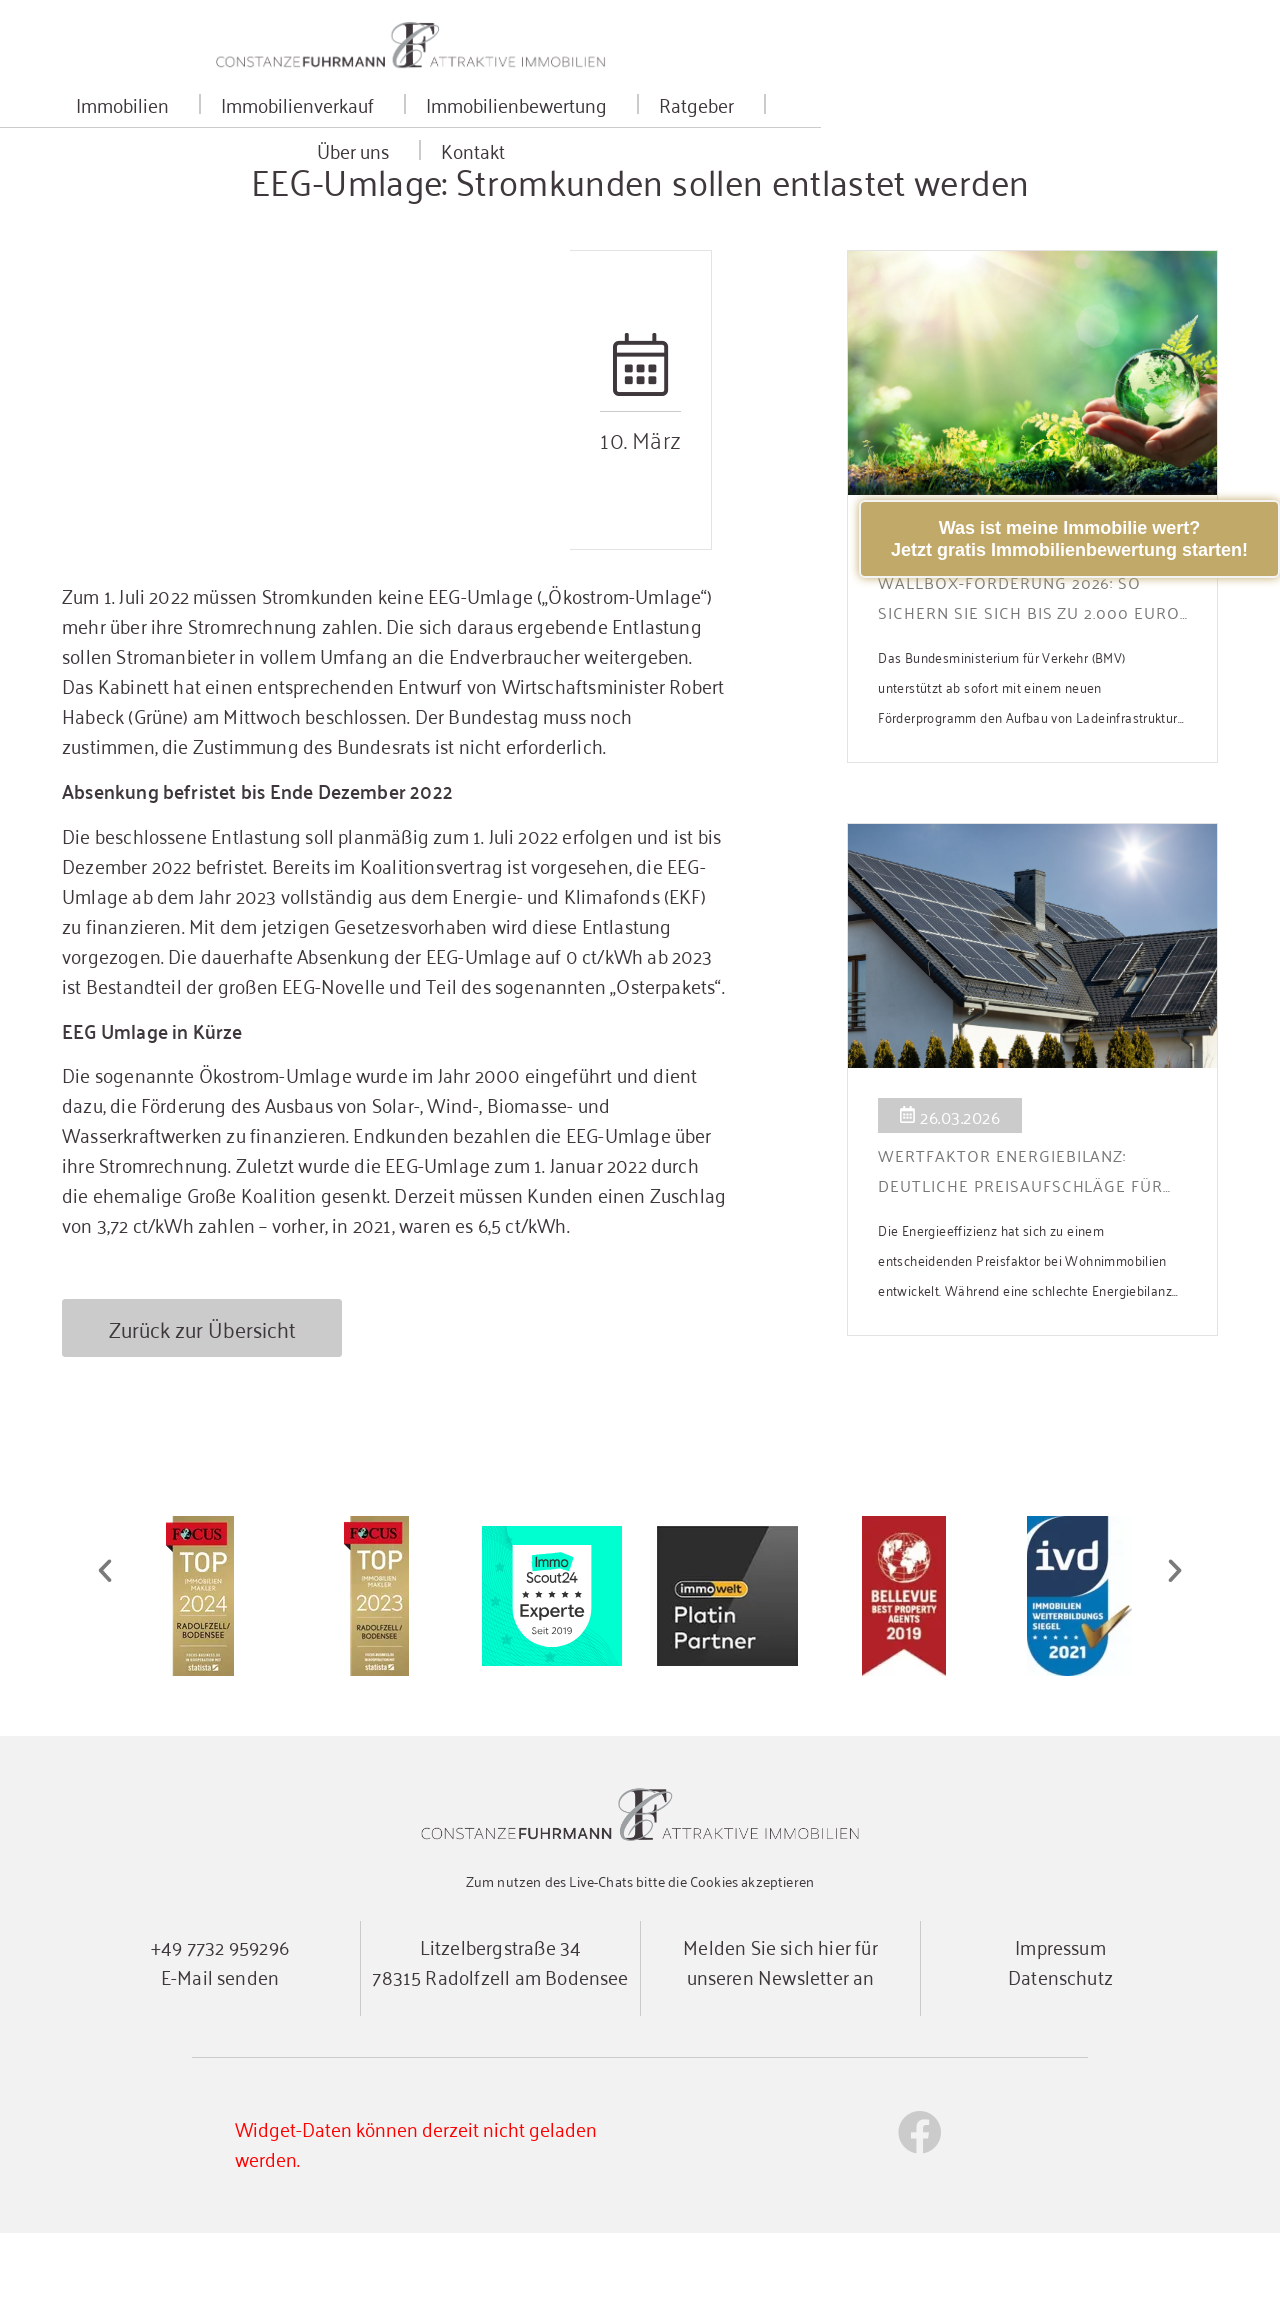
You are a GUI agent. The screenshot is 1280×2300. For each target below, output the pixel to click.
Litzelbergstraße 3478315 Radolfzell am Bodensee (500, 2027)
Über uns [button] (942, 124)
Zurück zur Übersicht (202, 1396)
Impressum (1060, 2012)
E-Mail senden (220, 2042)
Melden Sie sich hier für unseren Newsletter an (780, 2027)
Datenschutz (1060, 2042)
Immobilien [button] (242, 124)
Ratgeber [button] (816, 124)
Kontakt (1057, 124)
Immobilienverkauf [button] (417, 124)
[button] (105, 1639)
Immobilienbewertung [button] (636, 124)
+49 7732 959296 (220, 2012)
